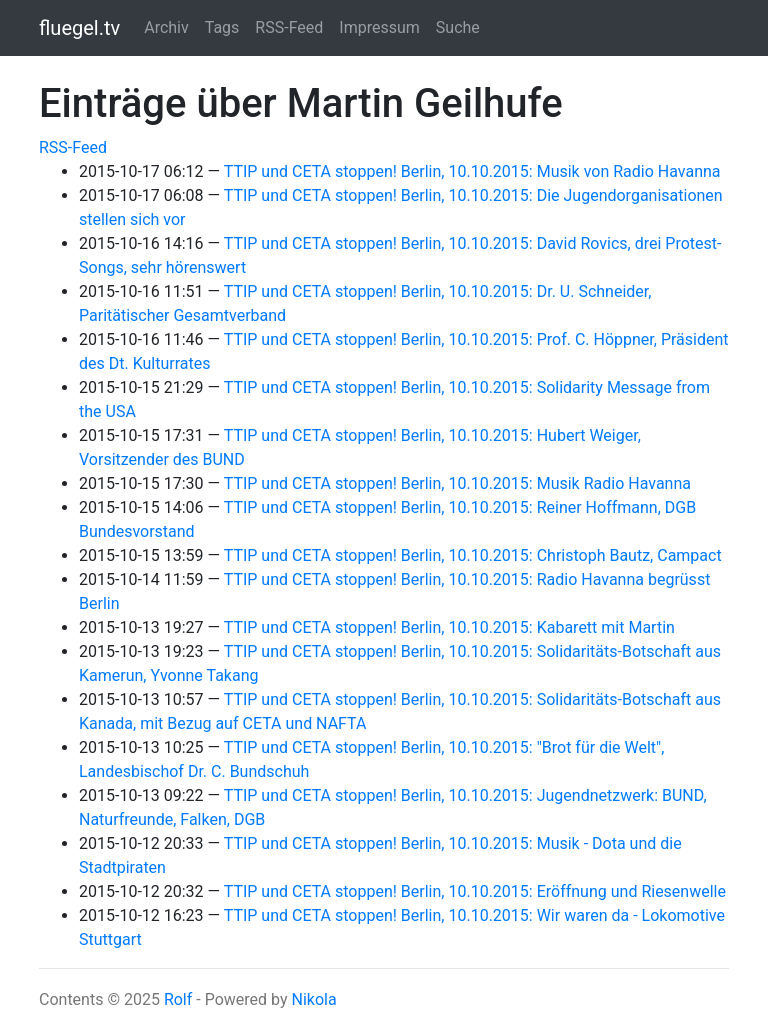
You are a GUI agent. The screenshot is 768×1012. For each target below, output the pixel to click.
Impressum (379, 27)
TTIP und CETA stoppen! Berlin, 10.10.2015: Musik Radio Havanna (457, 483)
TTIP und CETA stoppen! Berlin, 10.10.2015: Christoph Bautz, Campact (473, 555)
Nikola (313, 999)
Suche (458, 27)
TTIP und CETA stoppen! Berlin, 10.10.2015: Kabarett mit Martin (449, 627)
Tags (222, 27)
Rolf (178, 999)
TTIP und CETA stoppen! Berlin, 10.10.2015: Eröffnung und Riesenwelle (475, 891)
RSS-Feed (289, 27)
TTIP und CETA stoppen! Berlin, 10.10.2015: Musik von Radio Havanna (472, 171)
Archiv (166, 27)
